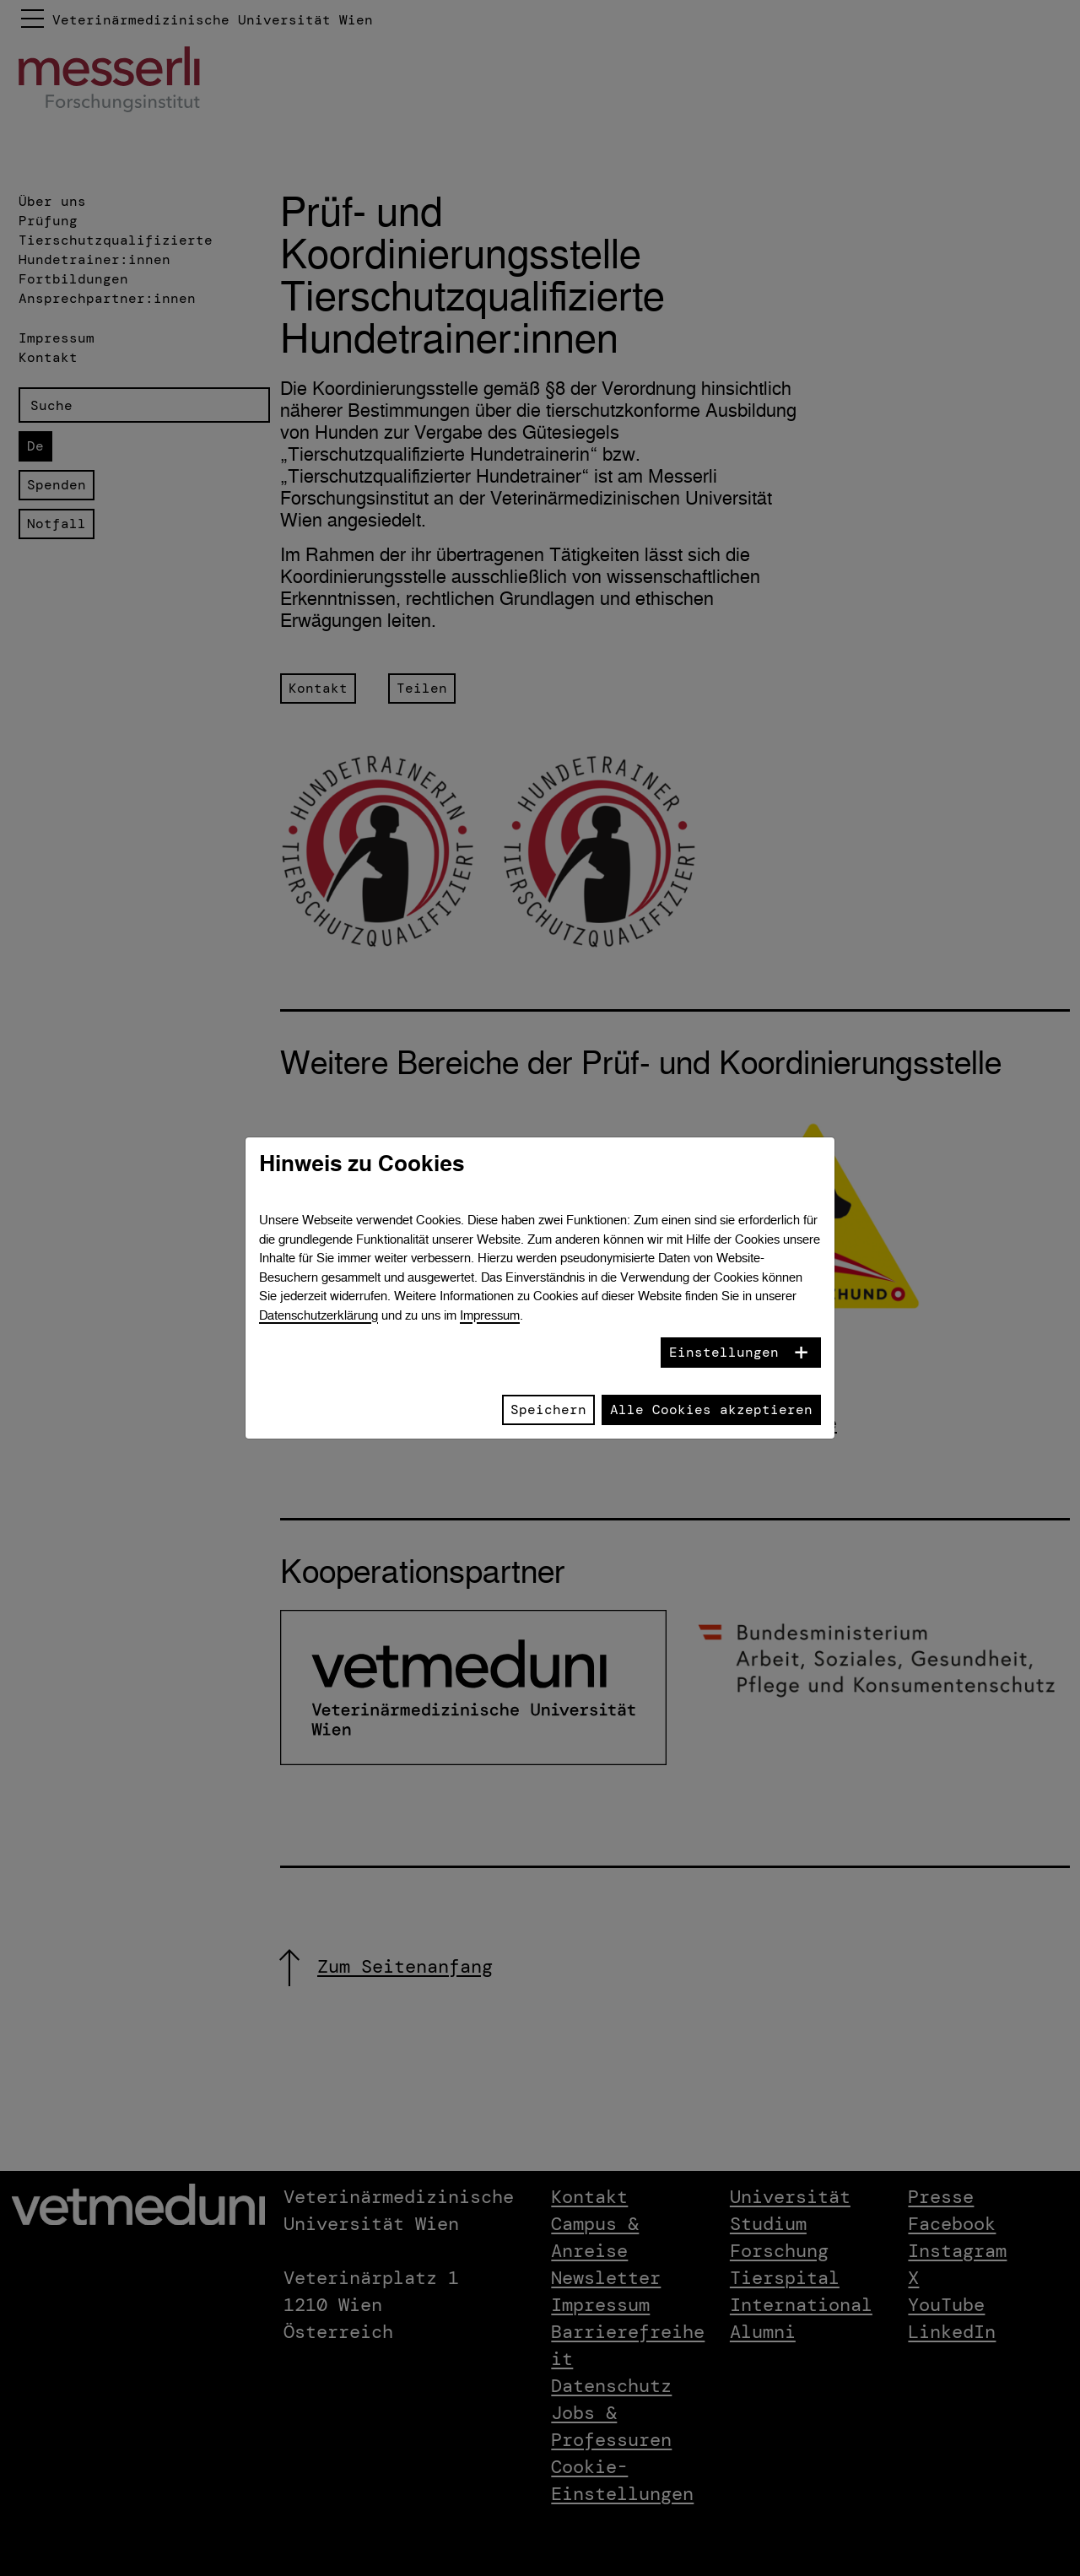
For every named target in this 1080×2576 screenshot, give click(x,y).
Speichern (548, 1409)
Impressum (490, 1315)
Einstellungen (724, 1352)
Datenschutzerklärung (318, 1315)
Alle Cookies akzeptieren (711, 1409)
